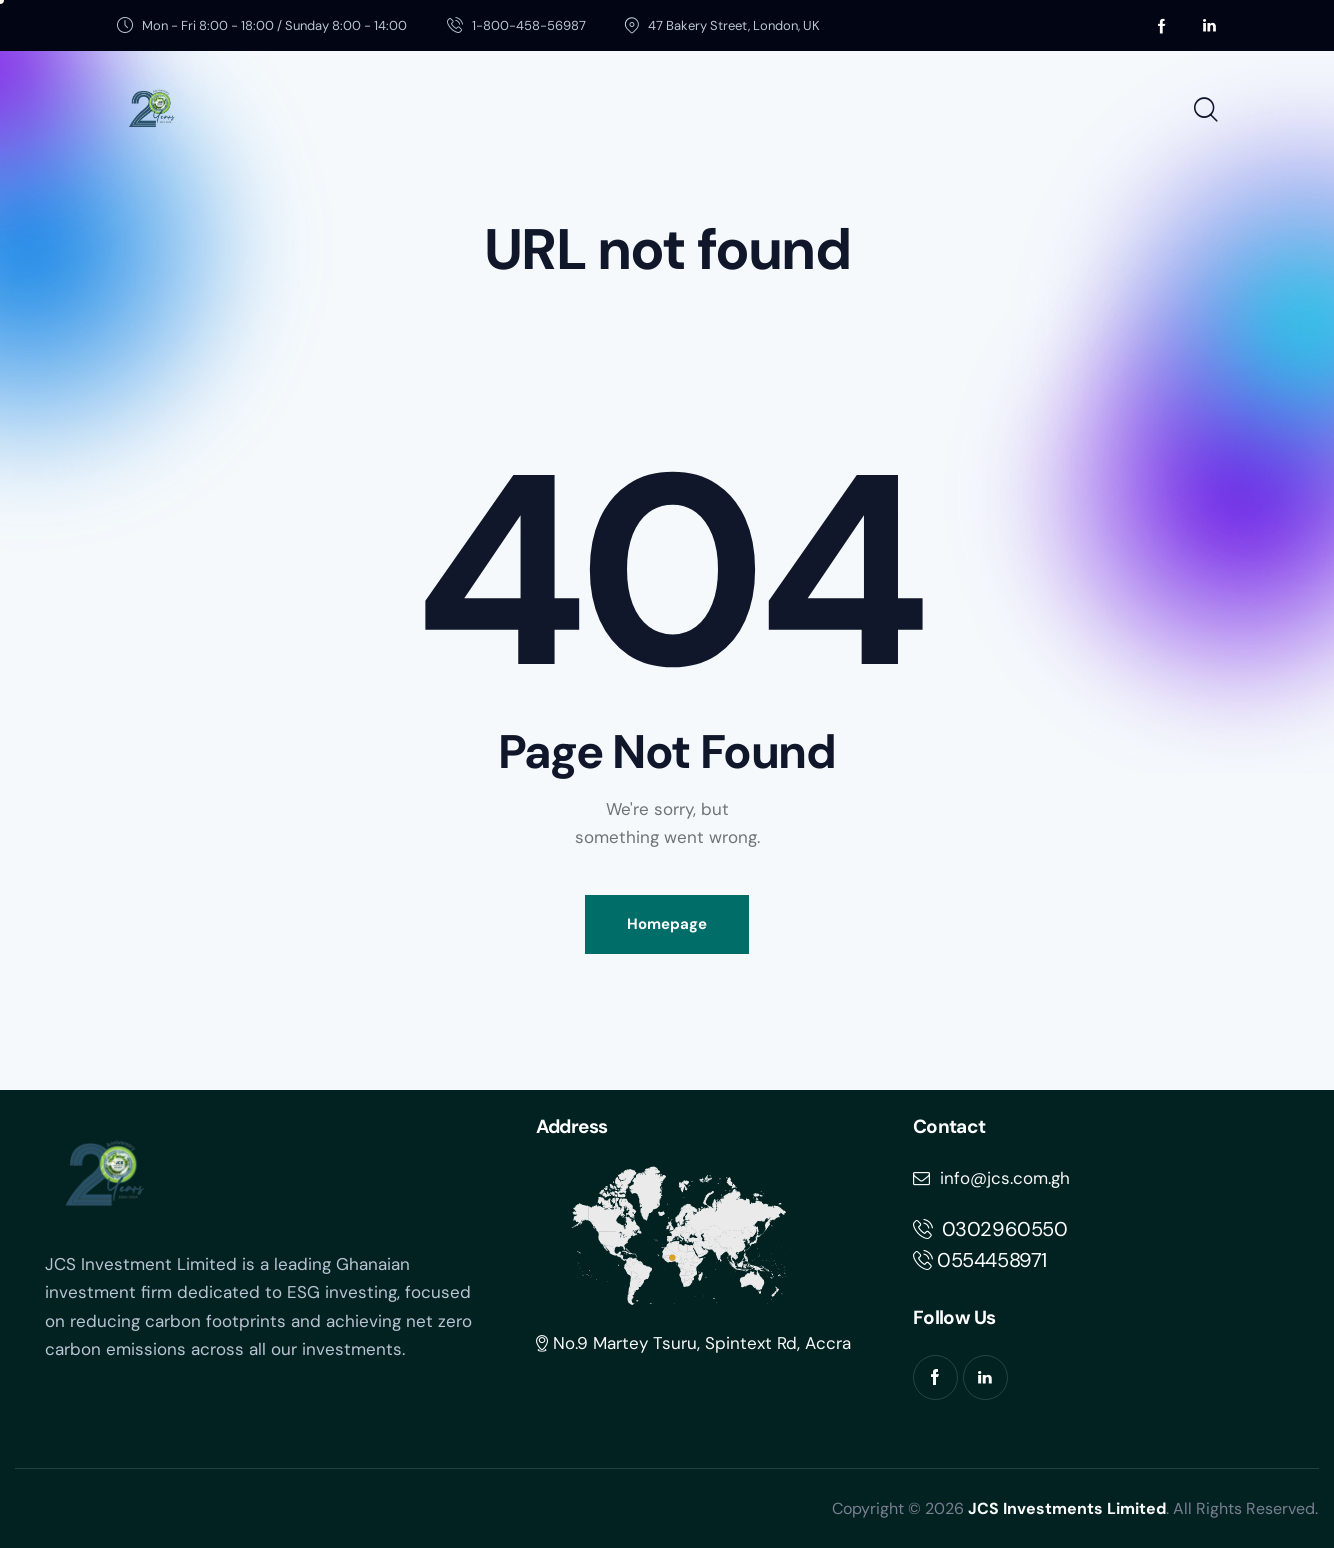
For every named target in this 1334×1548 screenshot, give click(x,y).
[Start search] (1204, 111)
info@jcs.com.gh (991, 1178)
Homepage (667, 924)
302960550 (990, 1229)
